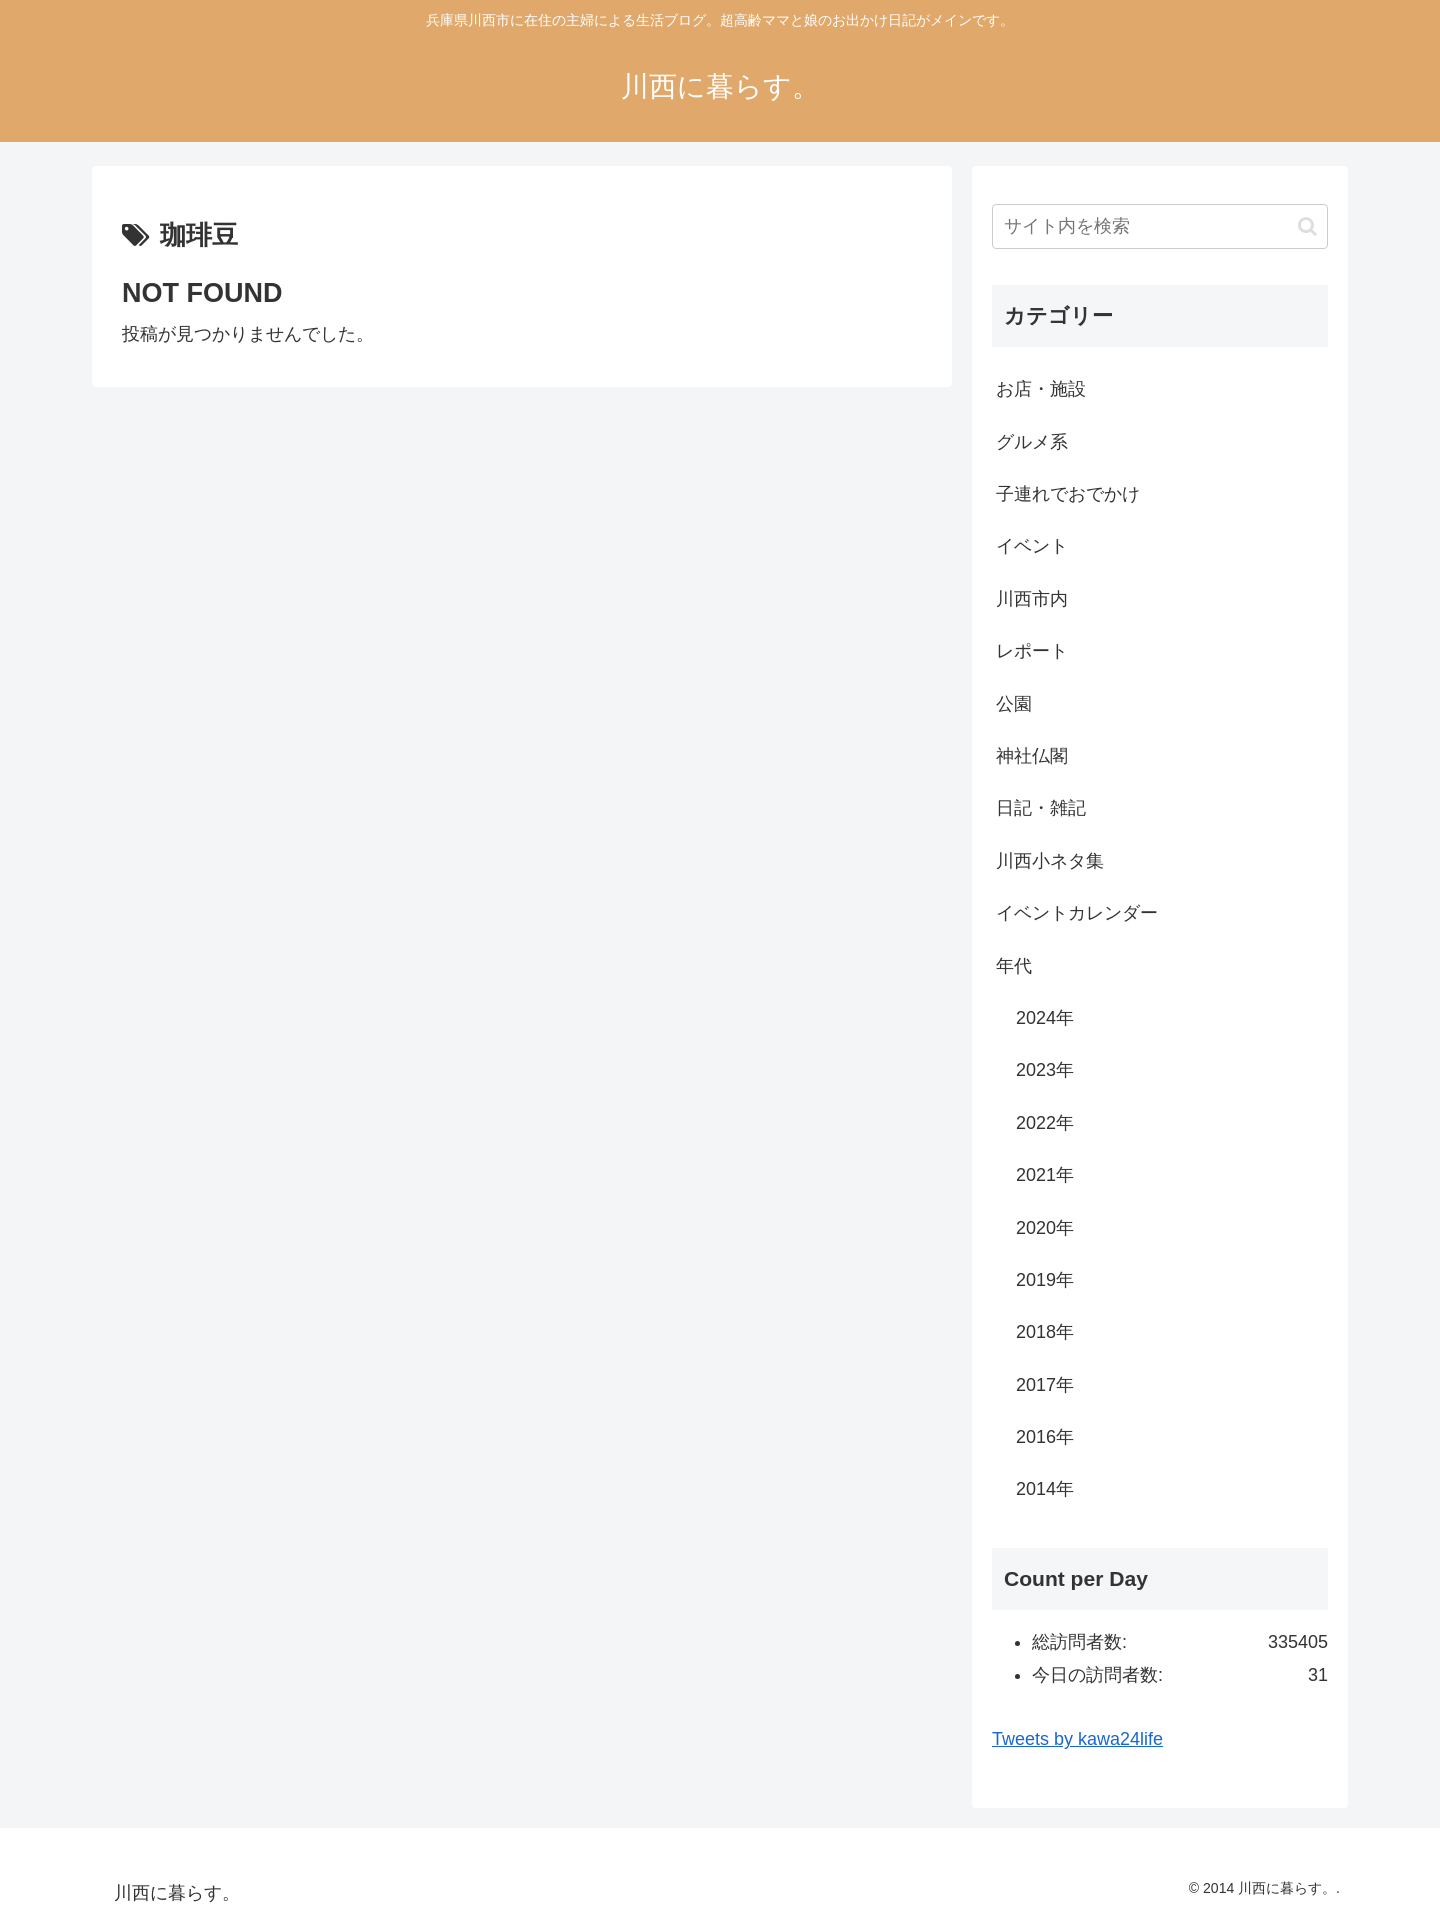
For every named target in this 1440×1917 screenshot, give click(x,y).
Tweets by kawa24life (1077, 1739)
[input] (1160, 226)
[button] (1307, 226)
